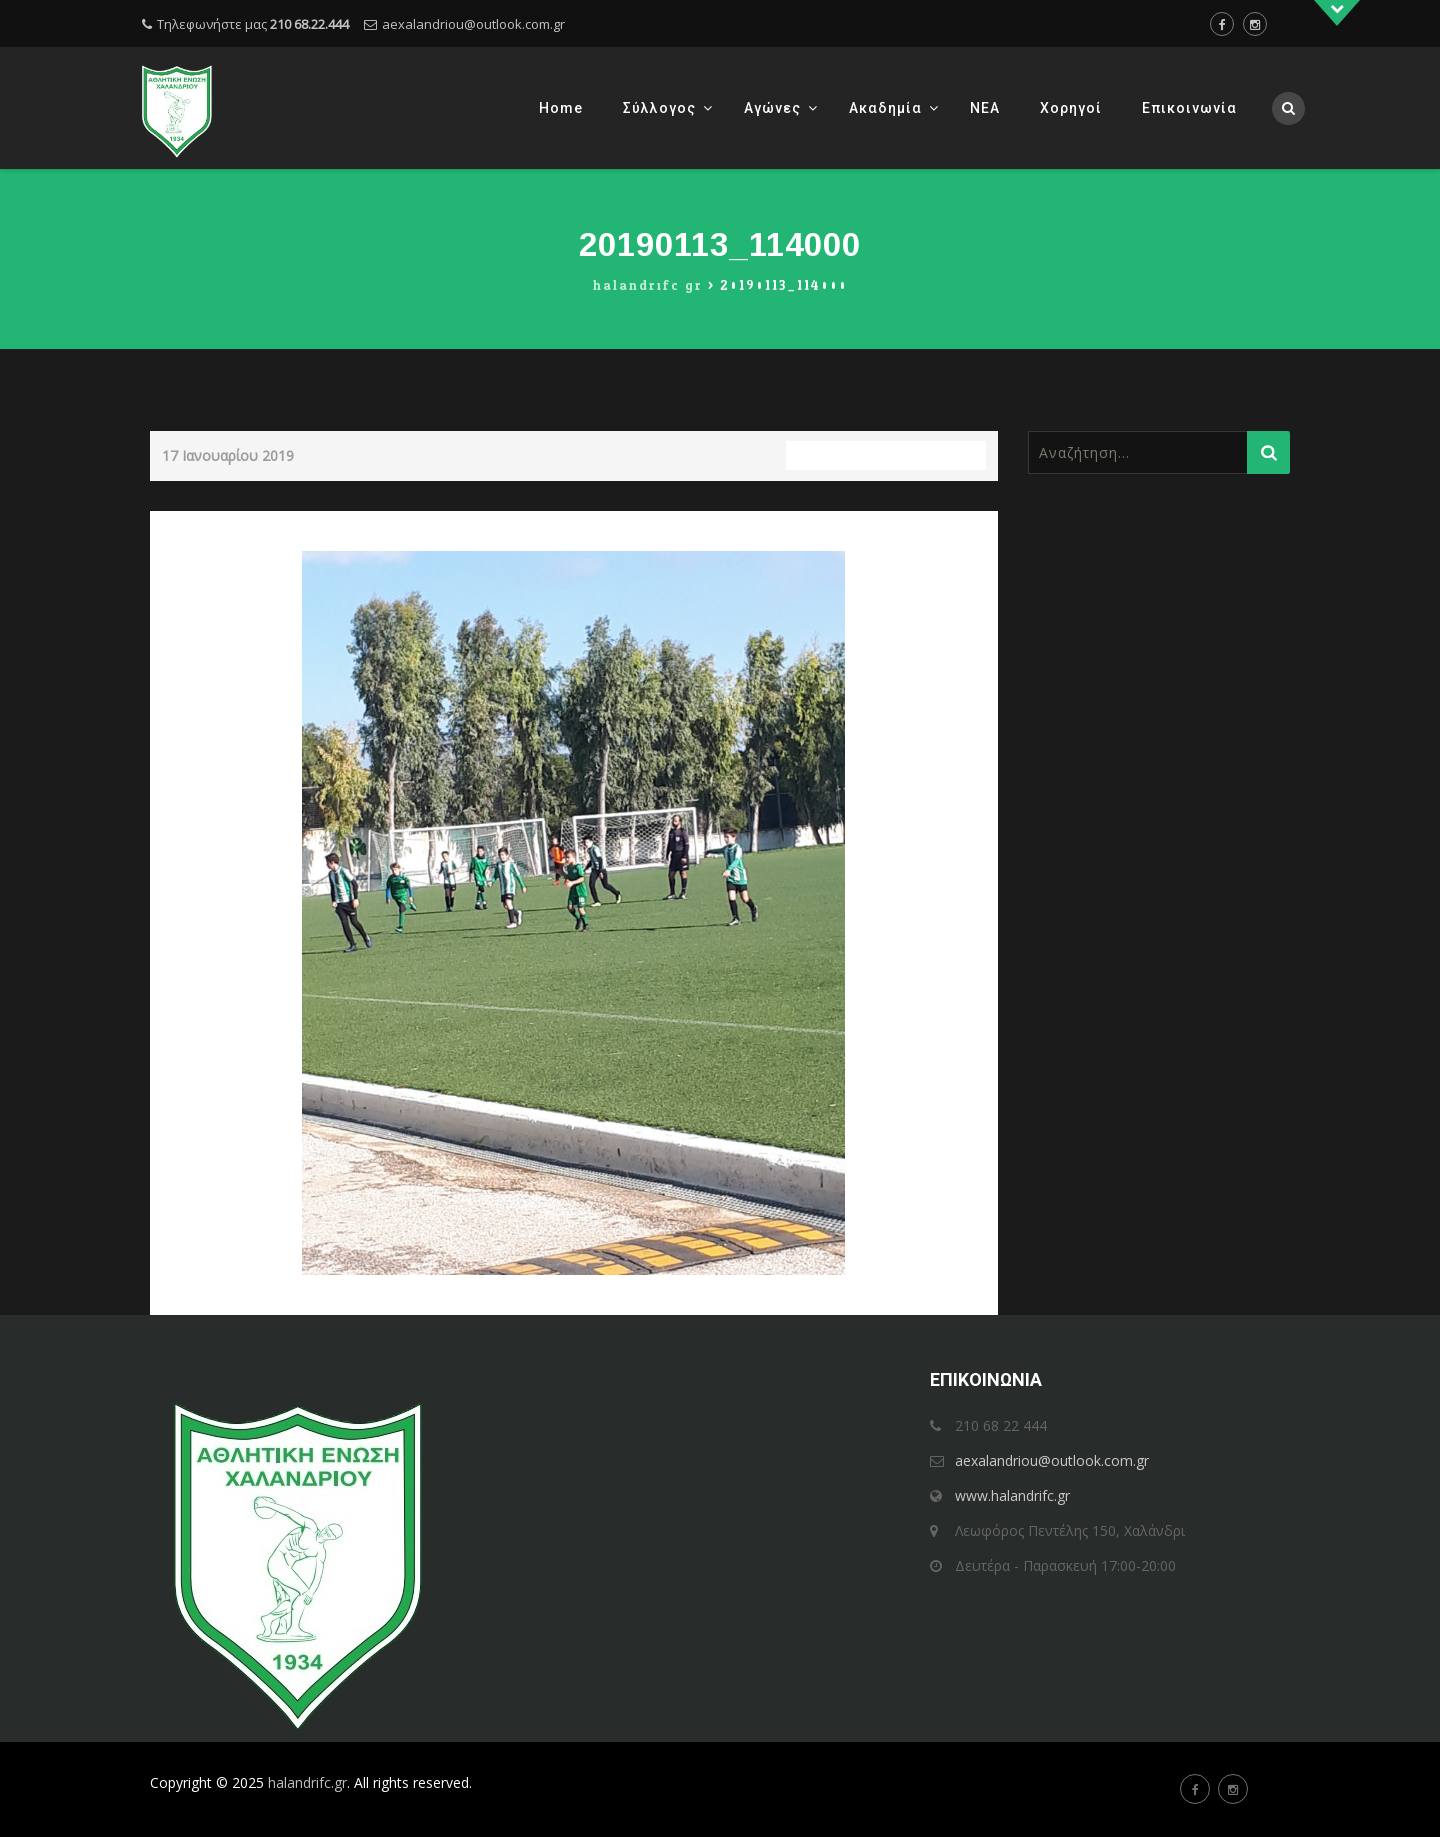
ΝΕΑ (985, 108)
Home (561, 108)
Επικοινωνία (1189, 108)
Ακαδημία (885, 108)
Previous (196, 524)
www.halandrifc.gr (1012, 1495)
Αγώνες (772, 108)
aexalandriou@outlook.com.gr (473, 24)
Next (964, 524)
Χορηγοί (1071, 108)
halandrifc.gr (307, 1782)
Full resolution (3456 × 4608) (886, 455)
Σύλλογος (659, 108)
